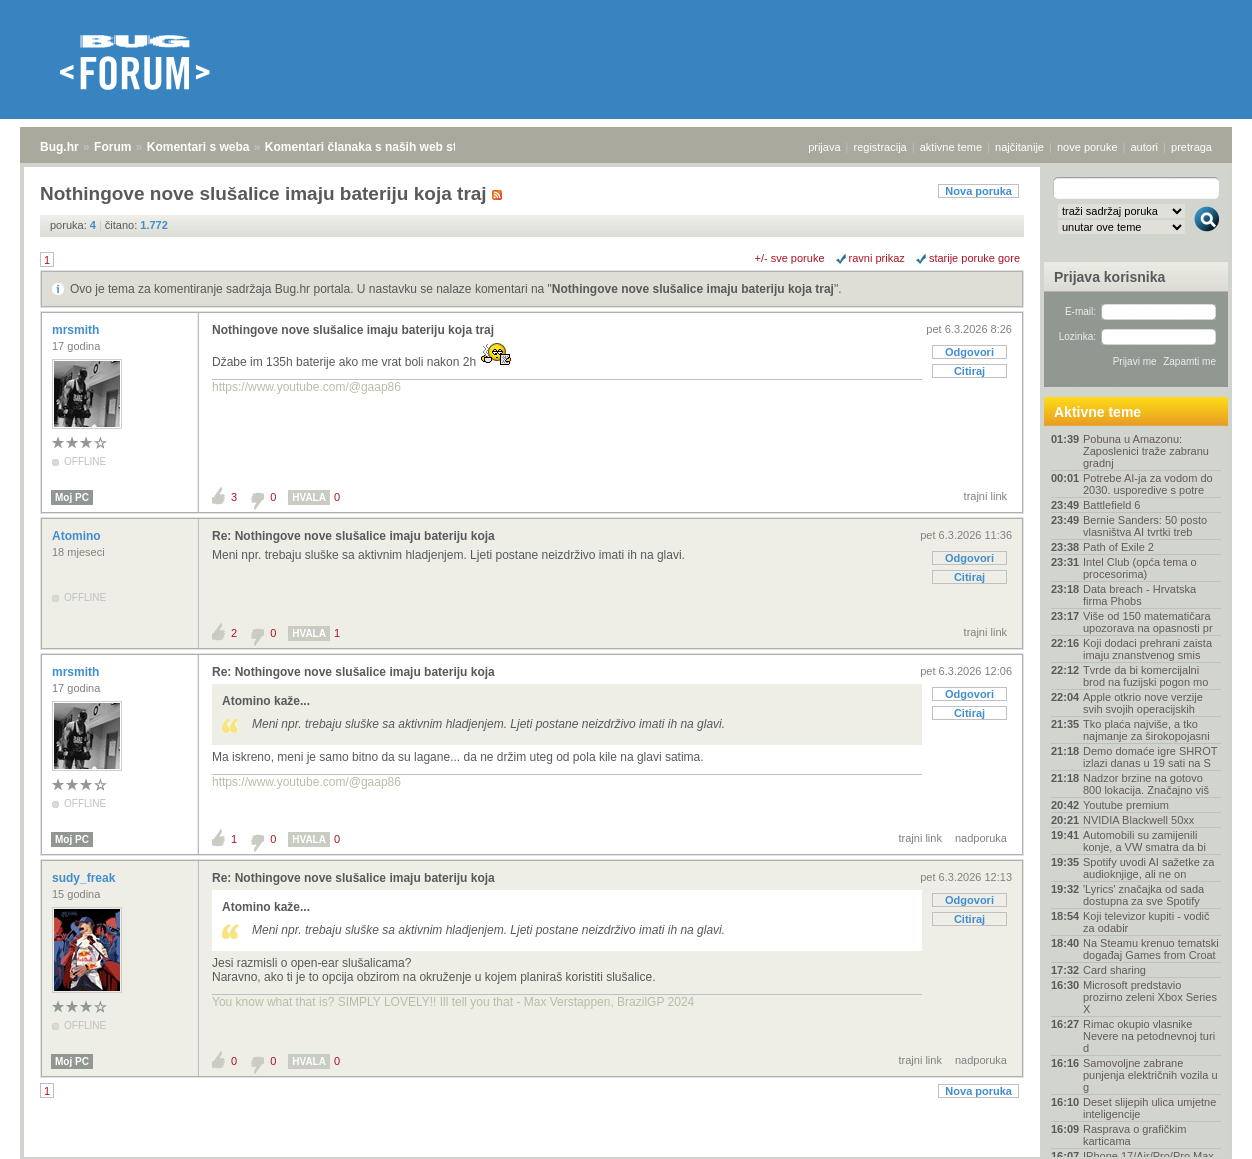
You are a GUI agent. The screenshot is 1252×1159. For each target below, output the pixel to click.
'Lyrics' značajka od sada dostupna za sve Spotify (1143, 895)
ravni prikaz (877, 258)
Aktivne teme (1097, 412)
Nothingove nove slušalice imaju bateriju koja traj (693, 289)
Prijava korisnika (1109, 277)
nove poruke (1087, 147)
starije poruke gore (974, 258)
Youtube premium (1126, 805)
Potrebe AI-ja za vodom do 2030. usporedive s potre (1148, 484)
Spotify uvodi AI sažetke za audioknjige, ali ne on (1148, 868)
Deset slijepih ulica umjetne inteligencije (1149, 1108)
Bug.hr (59, 147)
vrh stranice (1197, 1130)
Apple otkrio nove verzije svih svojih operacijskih (1143, 703)
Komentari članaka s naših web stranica (378, 147)
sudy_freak (85, 878)
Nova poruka (978, 191)
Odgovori (969, 352)
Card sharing (1114, 970)
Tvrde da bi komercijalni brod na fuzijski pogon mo (1145, 676)
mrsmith (77, 330)
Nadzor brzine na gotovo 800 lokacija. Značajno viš (1146, 784)
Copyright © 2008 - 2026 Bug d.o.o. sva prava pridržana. (626, 1153)
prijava (824, 147)
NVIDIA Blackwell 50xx (1138, 820)
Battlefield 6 (1111, 505)
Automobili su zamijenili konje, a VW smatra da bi (1144, 841)
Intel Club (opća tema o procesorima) (1140, 568)
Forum (112, 147)
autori (1145, 147)
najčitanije (1019, 147)
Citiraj (969, 371)
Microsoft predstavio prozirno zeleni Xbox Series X (1150, 997)
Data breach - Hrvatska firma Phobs (1139, 595)
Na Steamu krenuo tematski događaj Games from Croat (1151, 949)
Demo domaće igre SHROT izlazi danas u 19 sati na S (1150, 757)
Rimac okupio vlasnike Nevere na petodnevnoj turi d (1149, 1036)
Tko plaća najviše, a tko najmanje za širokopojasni (1146, 730)
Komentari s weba (198, 147)
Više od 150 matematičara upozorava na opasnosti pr (1148, 622)
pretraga (1191, 147)
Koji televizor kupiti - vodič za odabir (1146, 922)
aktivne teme (951, 147)
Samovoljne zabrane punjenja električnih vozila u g (1150, 1075)
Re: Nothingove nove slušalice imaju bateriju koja (353, 536)
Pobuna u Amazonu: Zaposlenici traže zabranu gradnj (1146, 451)
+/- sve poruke (790, 258)
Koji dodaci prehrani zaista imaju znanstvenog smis (1147, 649)
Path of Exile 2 (1118, 547)
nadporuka (981, 838)
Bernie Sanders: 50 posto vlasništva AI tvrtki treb (1145, 526)
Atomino (78, 536)
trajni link (985, 496)
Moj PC (72, 497)
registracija (880, 147)
